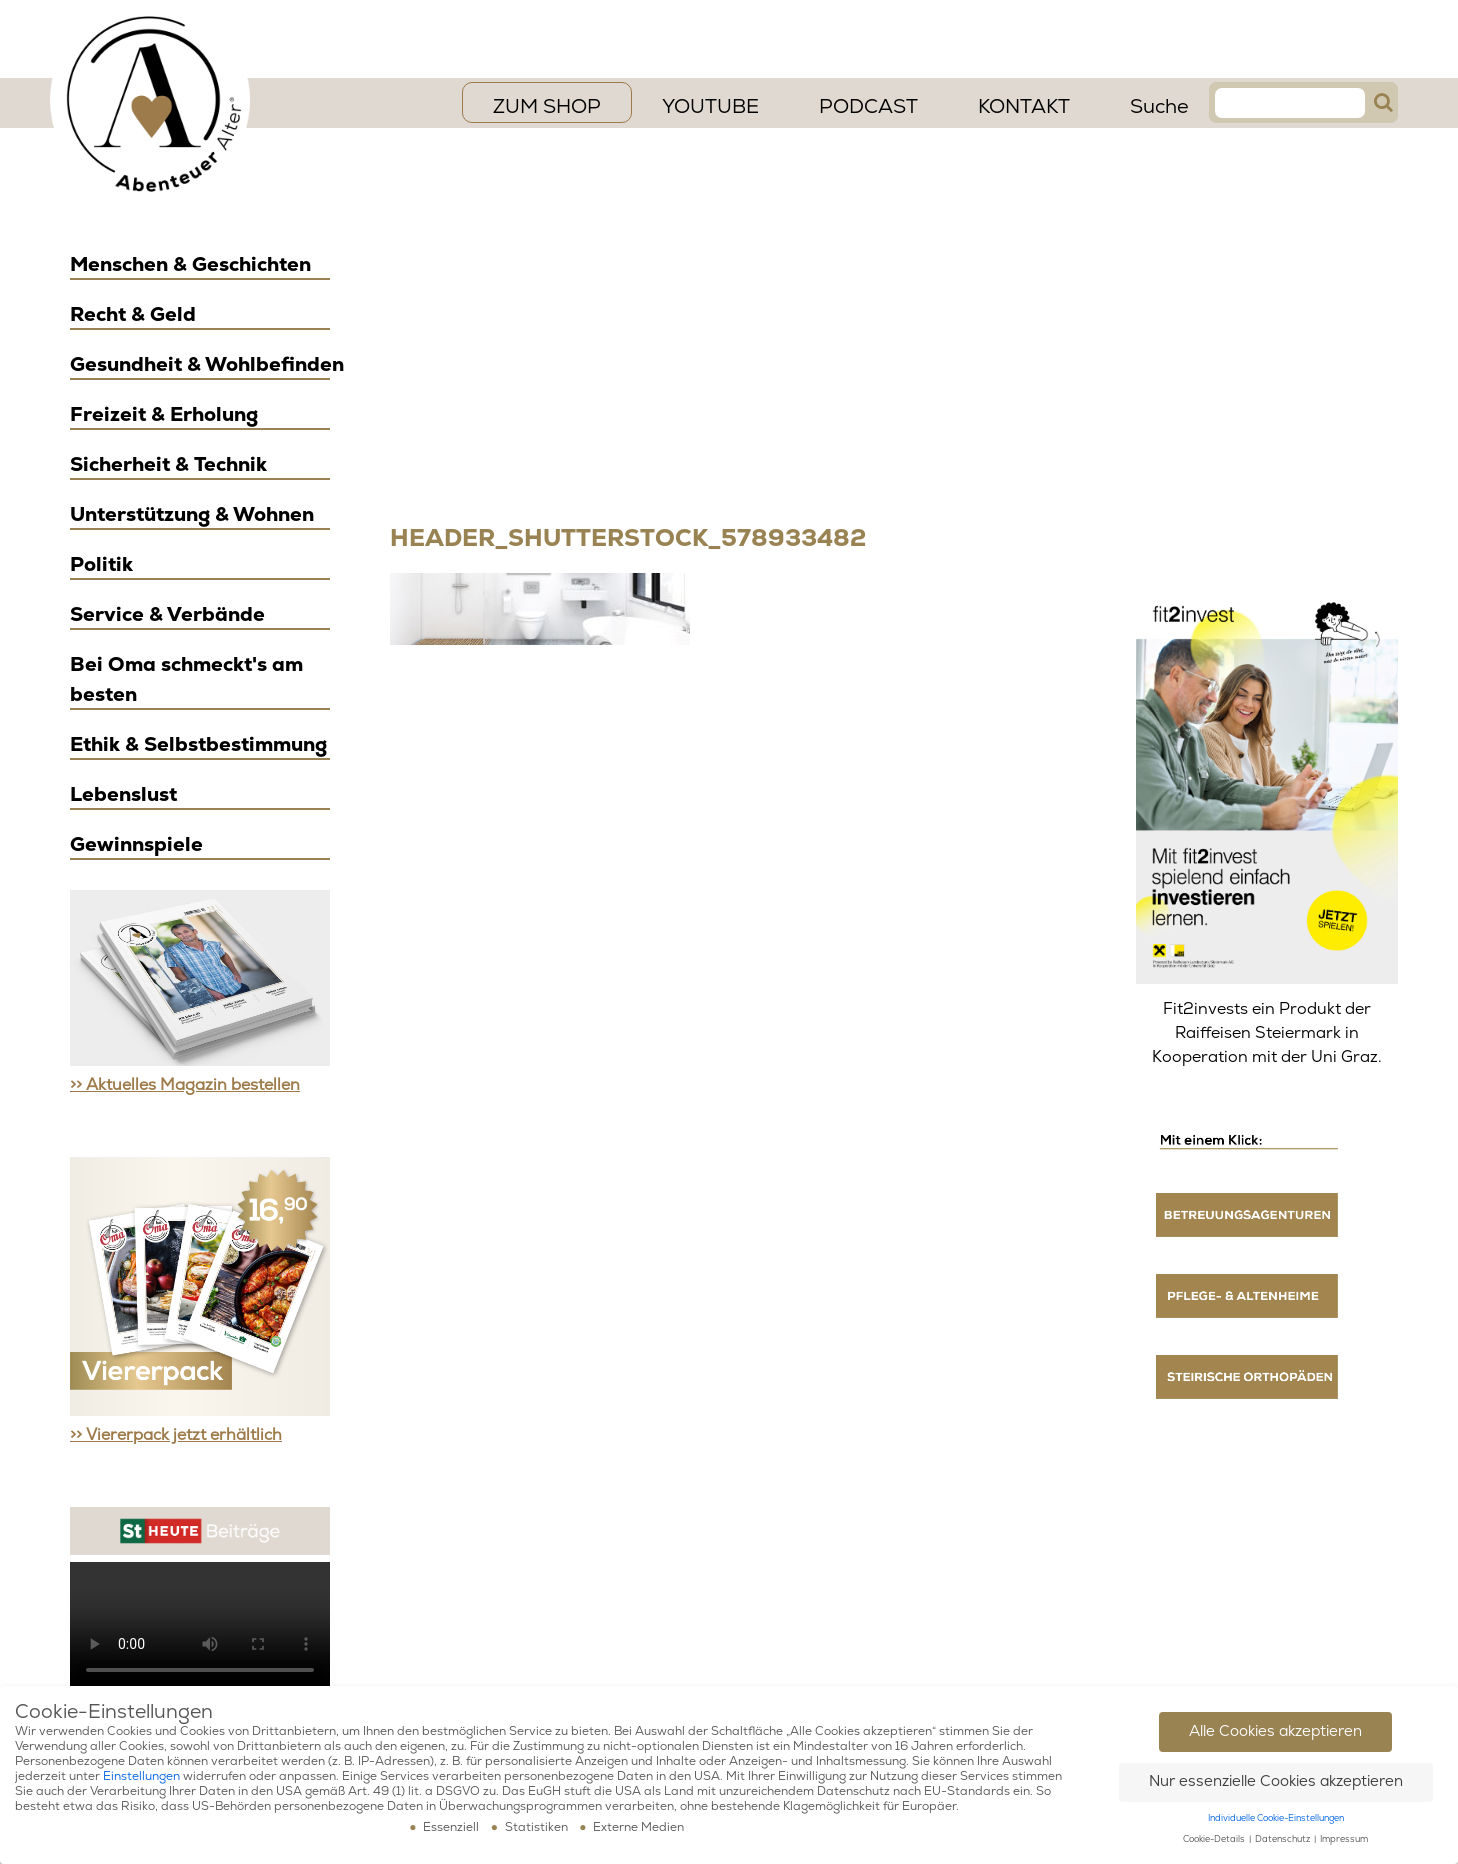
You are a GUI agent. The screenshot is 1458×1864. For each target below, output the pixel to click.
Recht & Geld (133, 314)
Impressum (1344, 1839)
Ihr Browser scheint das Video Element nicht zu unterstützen (200, 1627)
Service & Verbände (167, 614)
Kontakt (1024, 106)
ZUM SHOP (547, 106)
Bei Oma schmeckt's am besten (186, 679)
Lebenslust (123, 794)
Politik (101, 564)
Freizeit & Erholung (164, 414)
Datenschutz (1283, 1839)
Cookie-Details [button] (1215, 1839)
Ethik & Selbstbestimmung (198, 744)
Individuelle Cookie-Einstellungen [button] (1276, 1818)
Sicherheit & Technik (168, 464)
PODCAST (868, 106)
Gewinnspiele (136, 844)
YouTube (710, 106)
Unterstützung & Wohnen (192, 514)
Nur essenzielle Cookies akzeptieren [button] (1276, 1781)
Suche (1159, 106)
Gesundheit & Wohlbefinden (207, 364)
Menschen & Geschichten (190, 264)
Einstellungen (141, 1776)
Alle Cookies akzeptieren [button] (1275, 1731)
